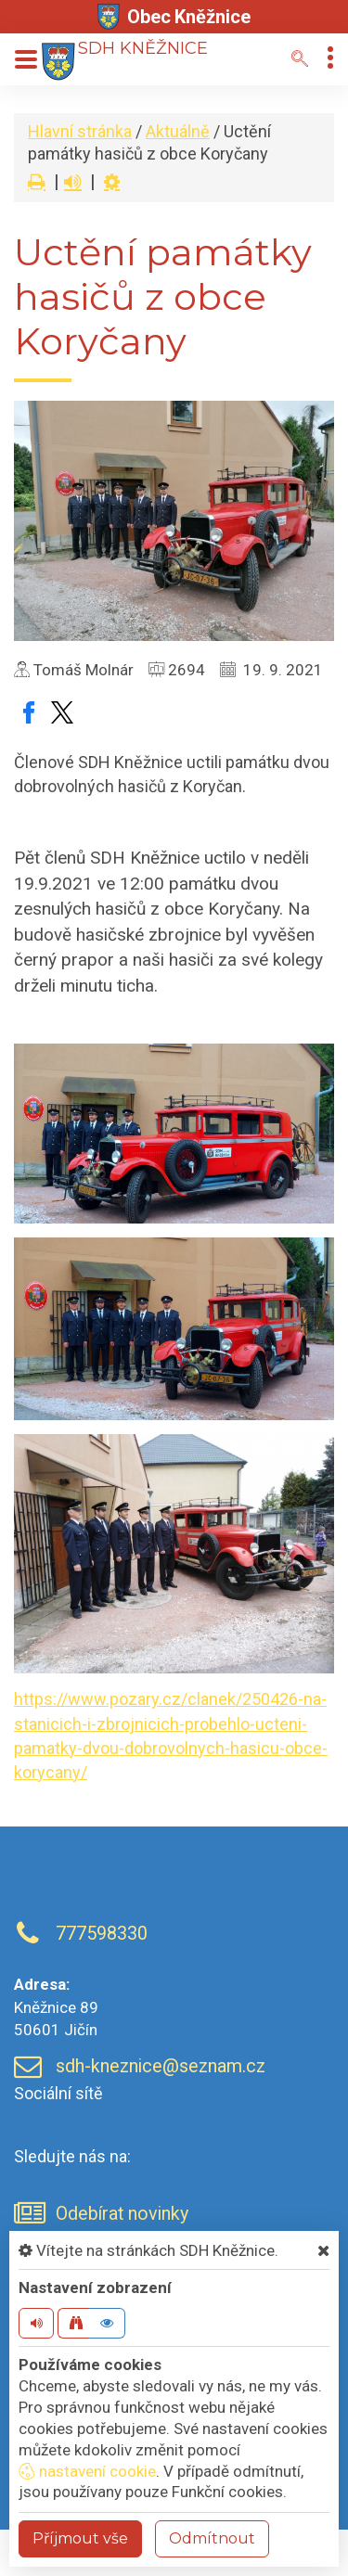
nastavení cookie (87, 2471)
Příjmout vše (80, 2538)
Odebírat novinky (122, 2213)
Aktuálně (178, 131)
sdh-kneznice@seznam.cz (160, 2066)
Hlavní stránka (80, 131)
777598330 (102, 1933)
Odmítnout (212, 2538)
